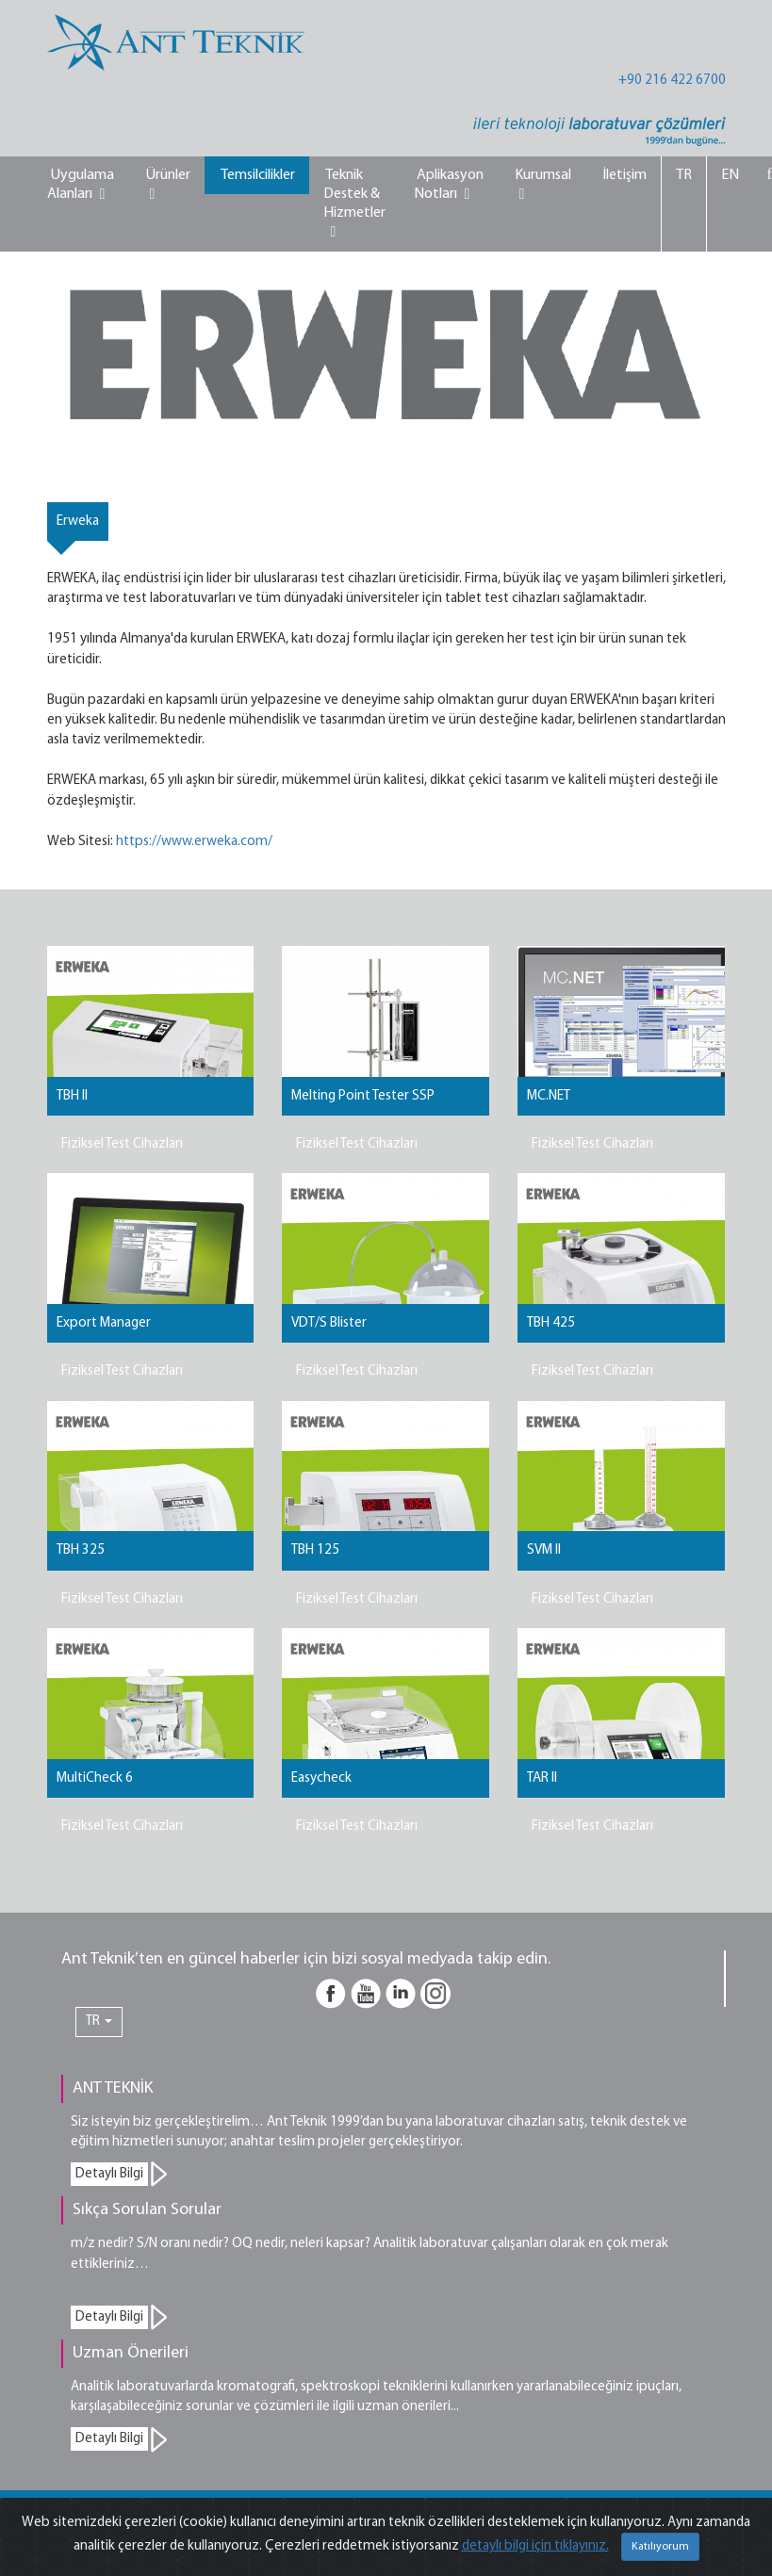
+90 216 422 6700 (672, 80)
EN (730, 175)
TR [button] (99, 2021)
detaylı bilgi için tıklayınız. (535, 2546)
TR (684, 175)
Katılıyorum (660, 2546)
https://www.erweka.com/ (194, 842)
